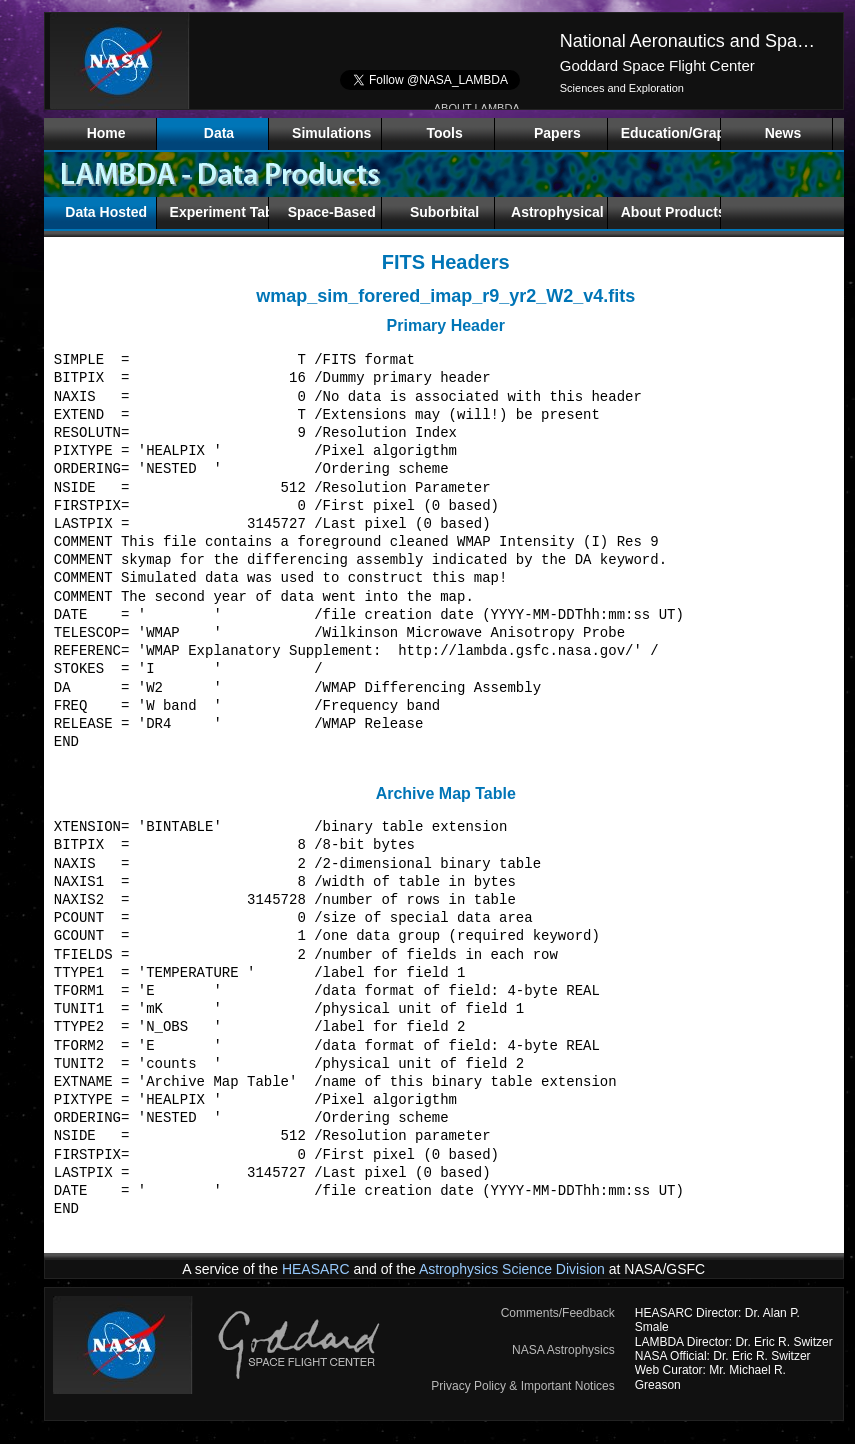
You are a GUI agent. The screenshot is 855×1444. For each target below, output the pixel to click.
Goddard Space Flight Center (657, 65)
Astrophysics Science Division (512, 1269)
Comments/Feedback (558, 1313)
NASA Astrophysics (563, 1350)
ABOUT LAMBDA (477, 108)
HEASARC (316, 1269)
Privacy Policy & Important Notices (522, 1386)
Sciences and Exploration (622, 88)
